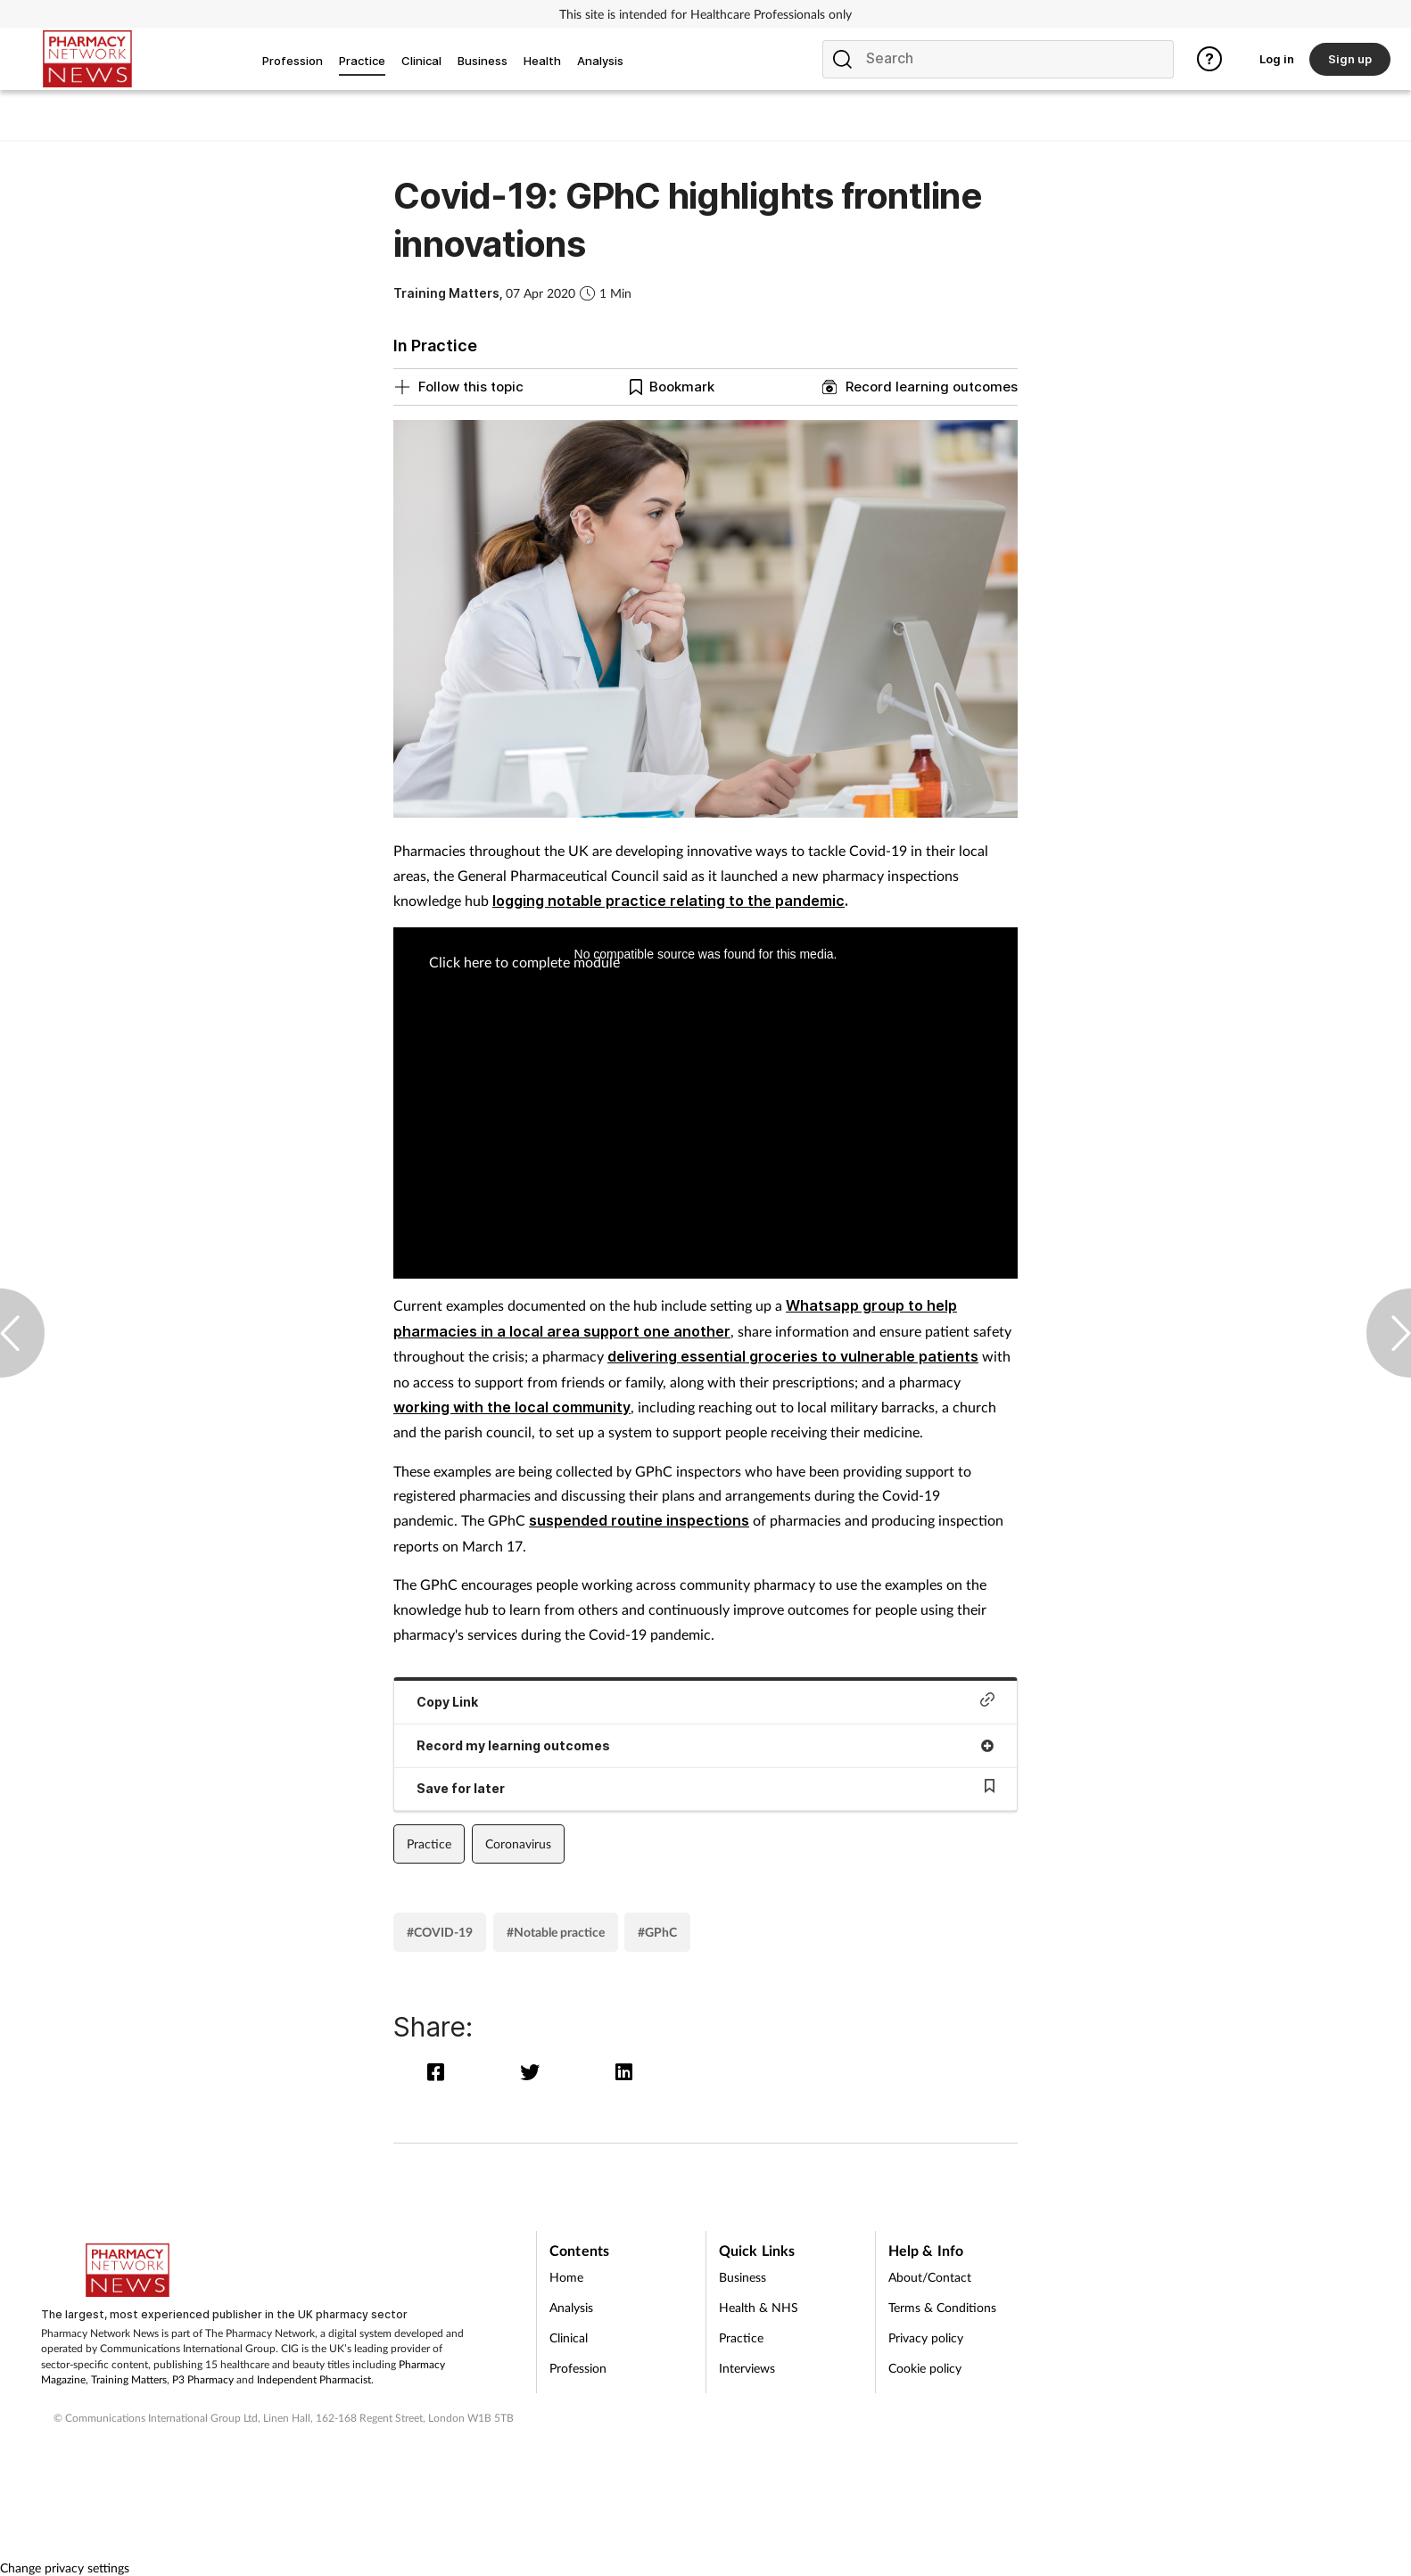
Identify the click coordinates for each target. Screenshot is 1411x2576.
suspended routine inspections (639, 1520)
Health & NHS (758, 2307)
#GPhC (657, 1931)
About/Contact (929, 2276)
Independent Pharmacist (314, 2379)
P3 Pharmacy (203, 2379)
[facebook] (440, 2072)
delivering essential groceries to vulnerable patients (792, 1356)
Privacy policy (925, 2337)
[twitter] (533, 2072)
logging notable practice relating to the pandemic (668, 900)
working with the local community (512, 1407)
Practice (429, 1843)
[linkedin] (626, 2072)
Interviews (747, 2367)
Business (742, 2276)
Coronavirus (518, 1843)
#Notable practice (556, 1931)
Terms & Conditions (942, 2307)
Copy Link (705, 1700)
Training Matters (129, 2379)
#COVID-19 (440, 1931)
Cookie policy (924, 2367)
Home (566, 2276)
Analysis (571, 2307)
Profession (577, 2367)
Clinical (568, 2337)
